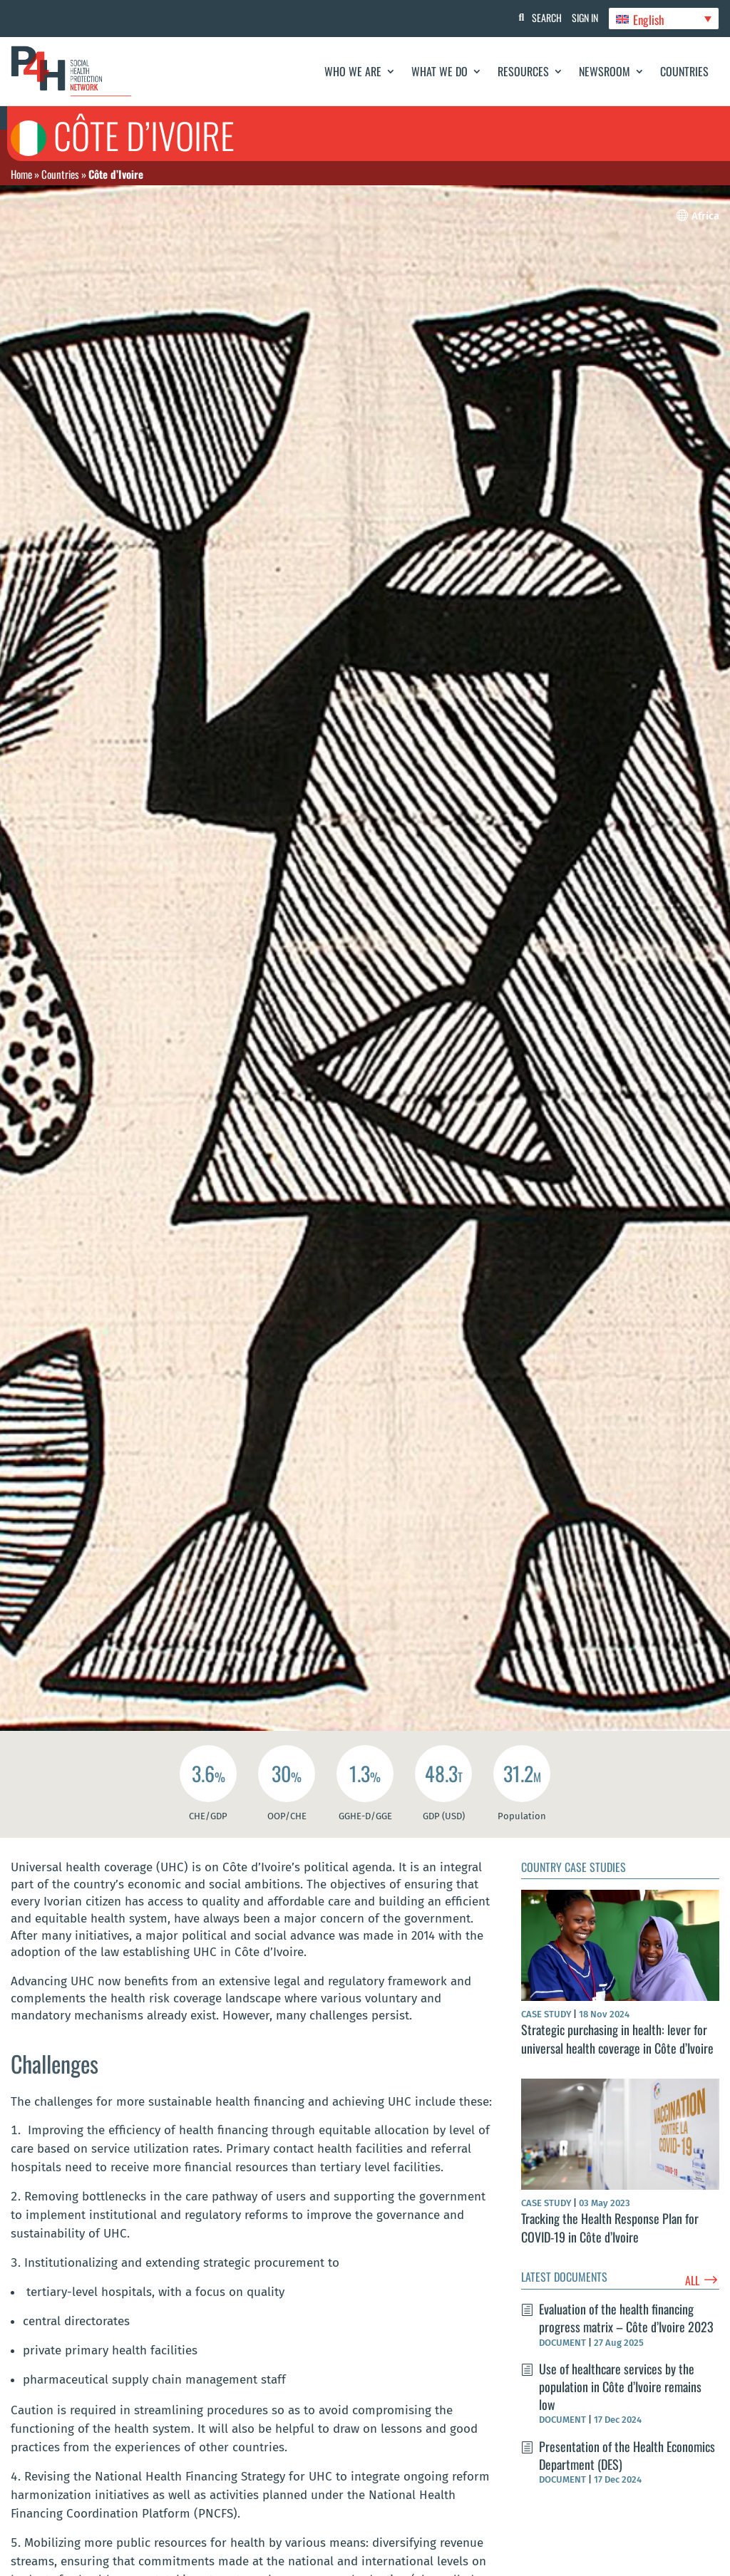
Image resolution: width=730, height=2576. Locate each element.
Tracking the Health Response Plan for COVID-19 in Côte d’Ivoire (610, 2227)
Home (21, 174)
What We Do (439, 71)
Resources (523, 71)
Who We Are (352, 71)
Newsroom (604, 71)
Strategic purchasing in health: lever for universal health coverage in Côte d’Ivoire (617, 2038)
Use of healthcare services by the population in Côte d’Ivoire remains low (620, 2386)
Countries (684, 71)
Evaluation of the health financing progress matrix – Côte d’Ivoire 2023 (626, 2318)
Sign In (580, 17)
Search (538, 17)
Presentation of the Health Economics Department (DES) (627, 2455)
